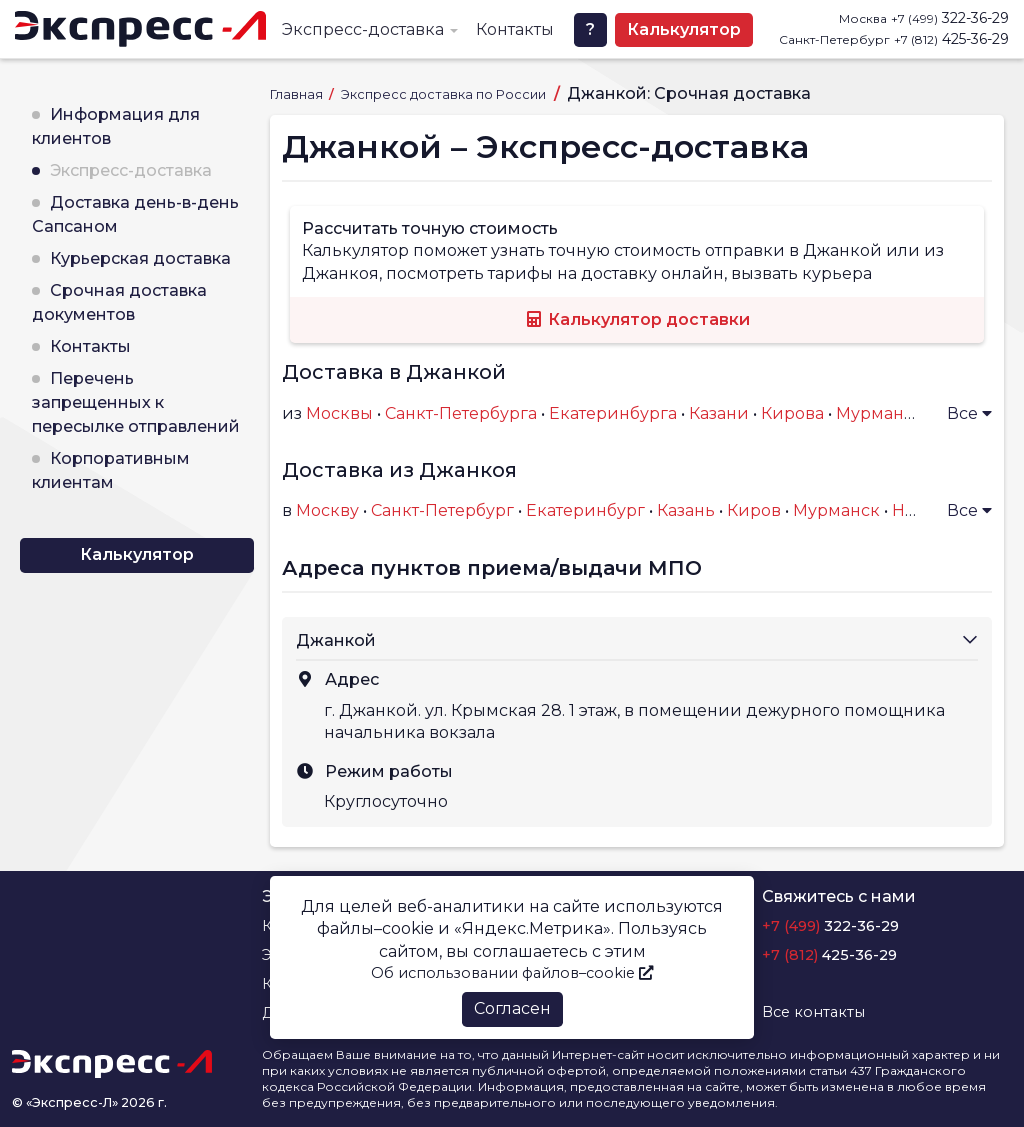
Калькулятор (684, 29)
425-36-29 (951, 39)
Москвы (339, 413)
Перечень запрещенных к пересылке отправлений (136, 402)
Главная (298, 94)
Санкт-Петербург (442, 510)
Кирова (792, 413)
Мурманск (836, 510)
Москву (327, 510)
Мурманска (884, 413)
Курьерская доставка (140, 258)
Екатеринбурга (613, 413)
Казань (686, 510)
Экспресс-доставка (363, 29)
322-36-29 (950, 18)
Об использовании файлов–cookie (512, 973)
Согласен (512, 1008)
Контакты (515, 29)
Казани (719, 413)
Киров (754, 510)
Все (969, 413)
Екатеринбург (585, 510)
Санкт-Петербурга (461, 413)
